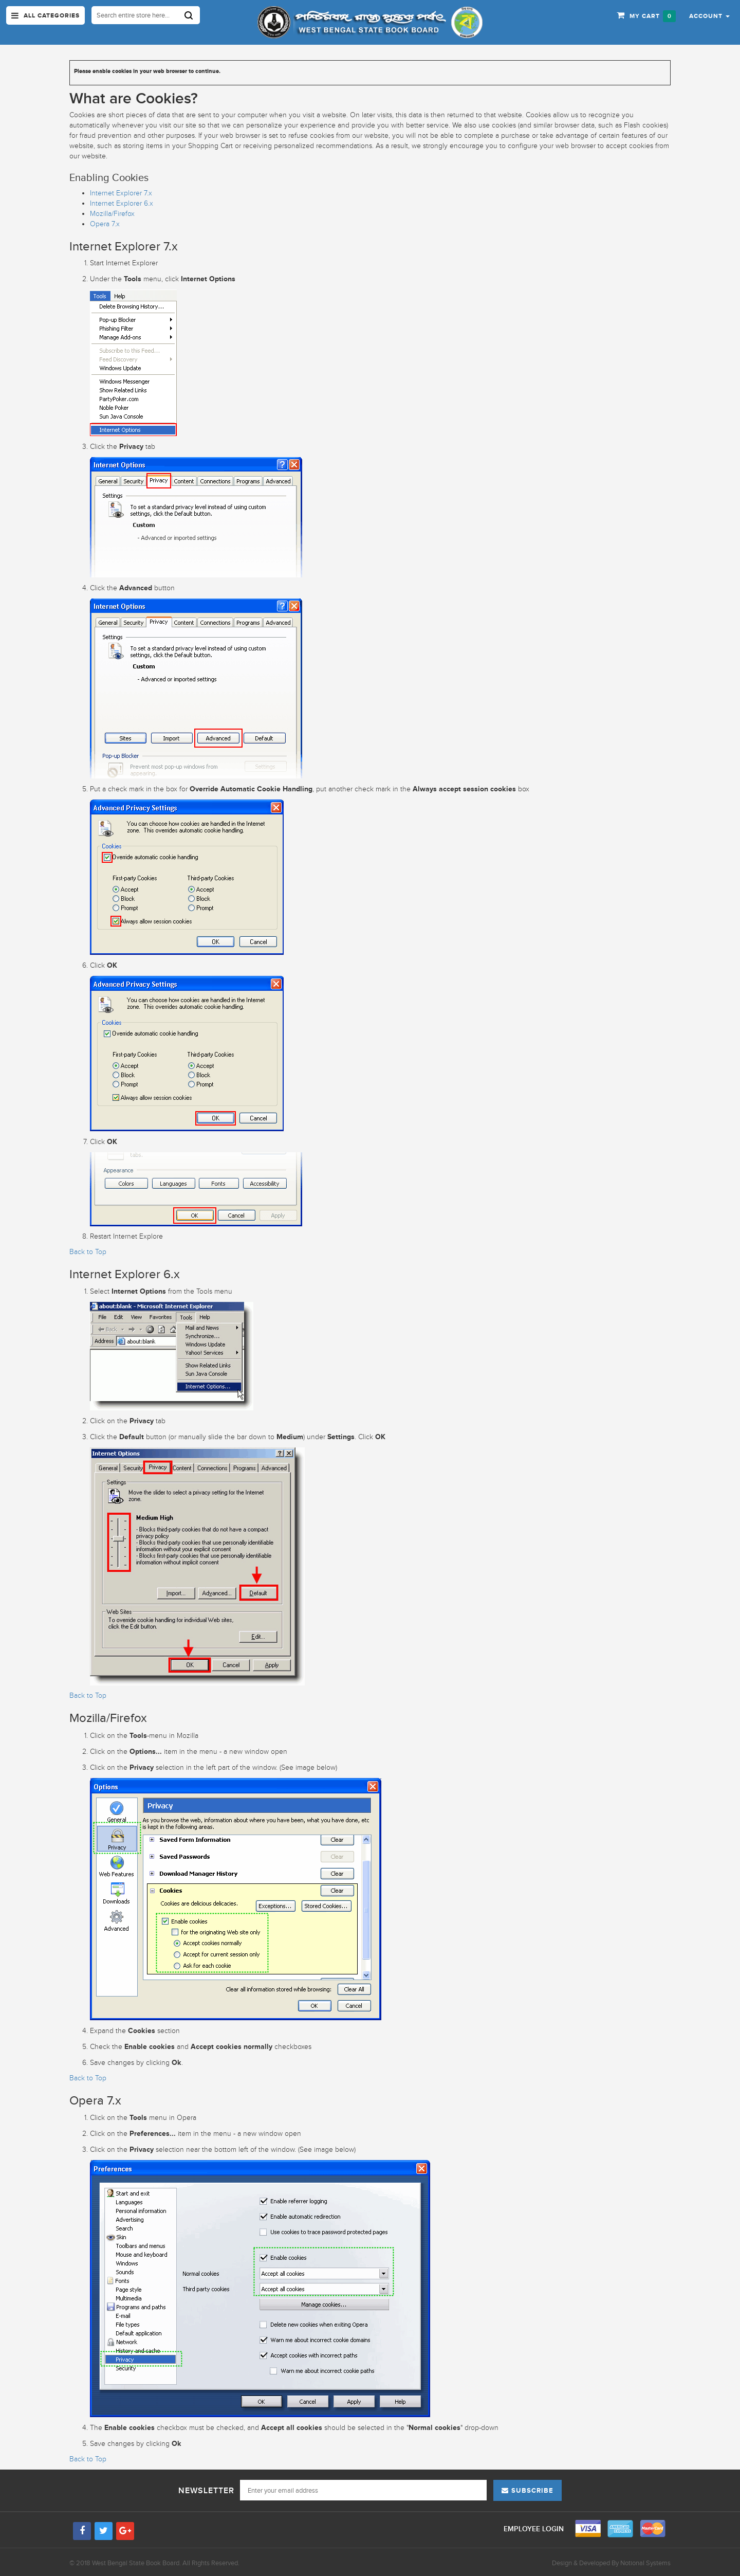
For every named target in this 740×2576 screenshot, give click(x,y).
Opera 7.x (105, 224)
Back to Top (87, 1252)
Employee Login (535, 2529)
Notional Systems (645, 2563)
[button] (709, 15)
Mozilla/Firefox (112, 213)
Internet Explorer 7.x (121, 193)
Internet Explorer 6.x (121, 203)
